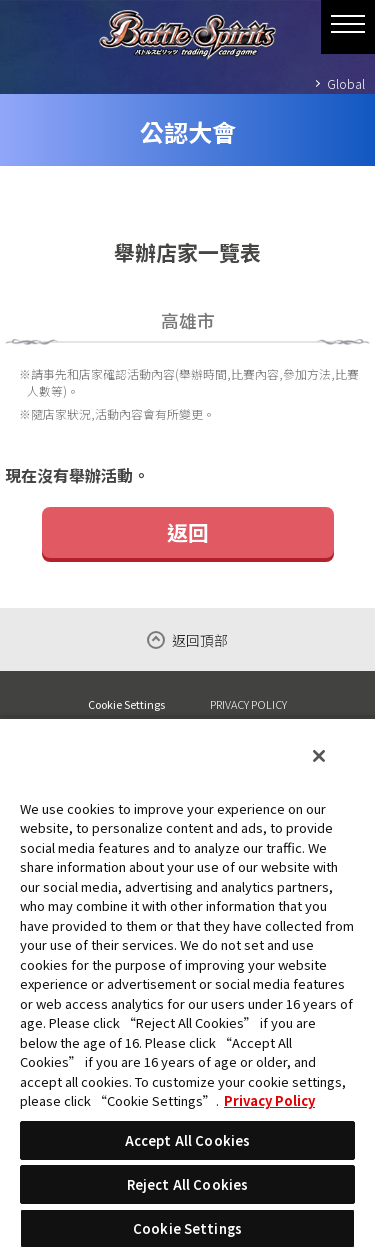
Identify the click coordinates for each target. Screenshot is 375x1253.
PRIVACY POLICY (248, 704)
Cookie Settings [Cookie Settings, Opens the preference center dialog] (187, 1228)
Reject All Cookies (187, 1184)
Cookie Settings (126, 704)
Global (346, 83)
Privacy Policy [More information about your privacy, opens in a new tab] (269, 1100)
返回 (188, 532)
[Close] (319, 756)
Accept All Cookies (187, 1140)
